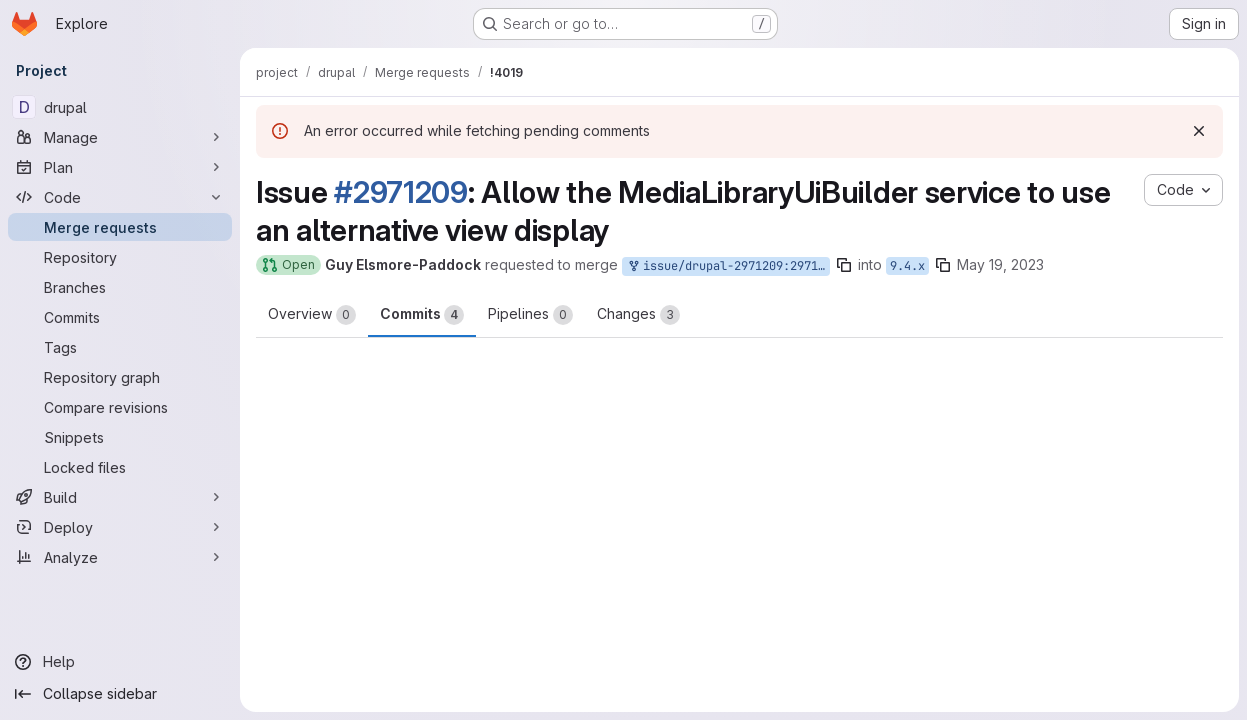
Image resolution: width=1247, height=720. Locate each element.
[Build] (120, 497)
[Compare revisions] (120, 407)
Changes (638, 315)
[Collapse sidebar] (120, 694)
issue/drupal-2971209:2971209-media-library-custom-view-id (728, 266)
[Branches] (120, 287)
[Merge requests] (120, 227)
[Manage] (120, 137)
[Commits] (120, 317)
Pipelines (530, 315)
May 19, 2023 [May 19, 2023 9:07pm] (1000, 264)
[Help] (120, 662)
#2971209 (401, 192)
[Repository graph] (120, 377)
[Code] (120, 197)
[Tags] (120, 347)
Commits (422, 315)
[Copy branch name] (844, 265)
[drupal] (120, 107)
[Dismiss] (1199, 131)
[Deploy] (120, 527)
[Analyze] (120, 557)
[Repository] (120, 257)
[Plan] (120, 167)
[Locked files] (120, 467)
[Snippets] (120, 437)
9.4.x (907, 266)
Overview (312, 315)
